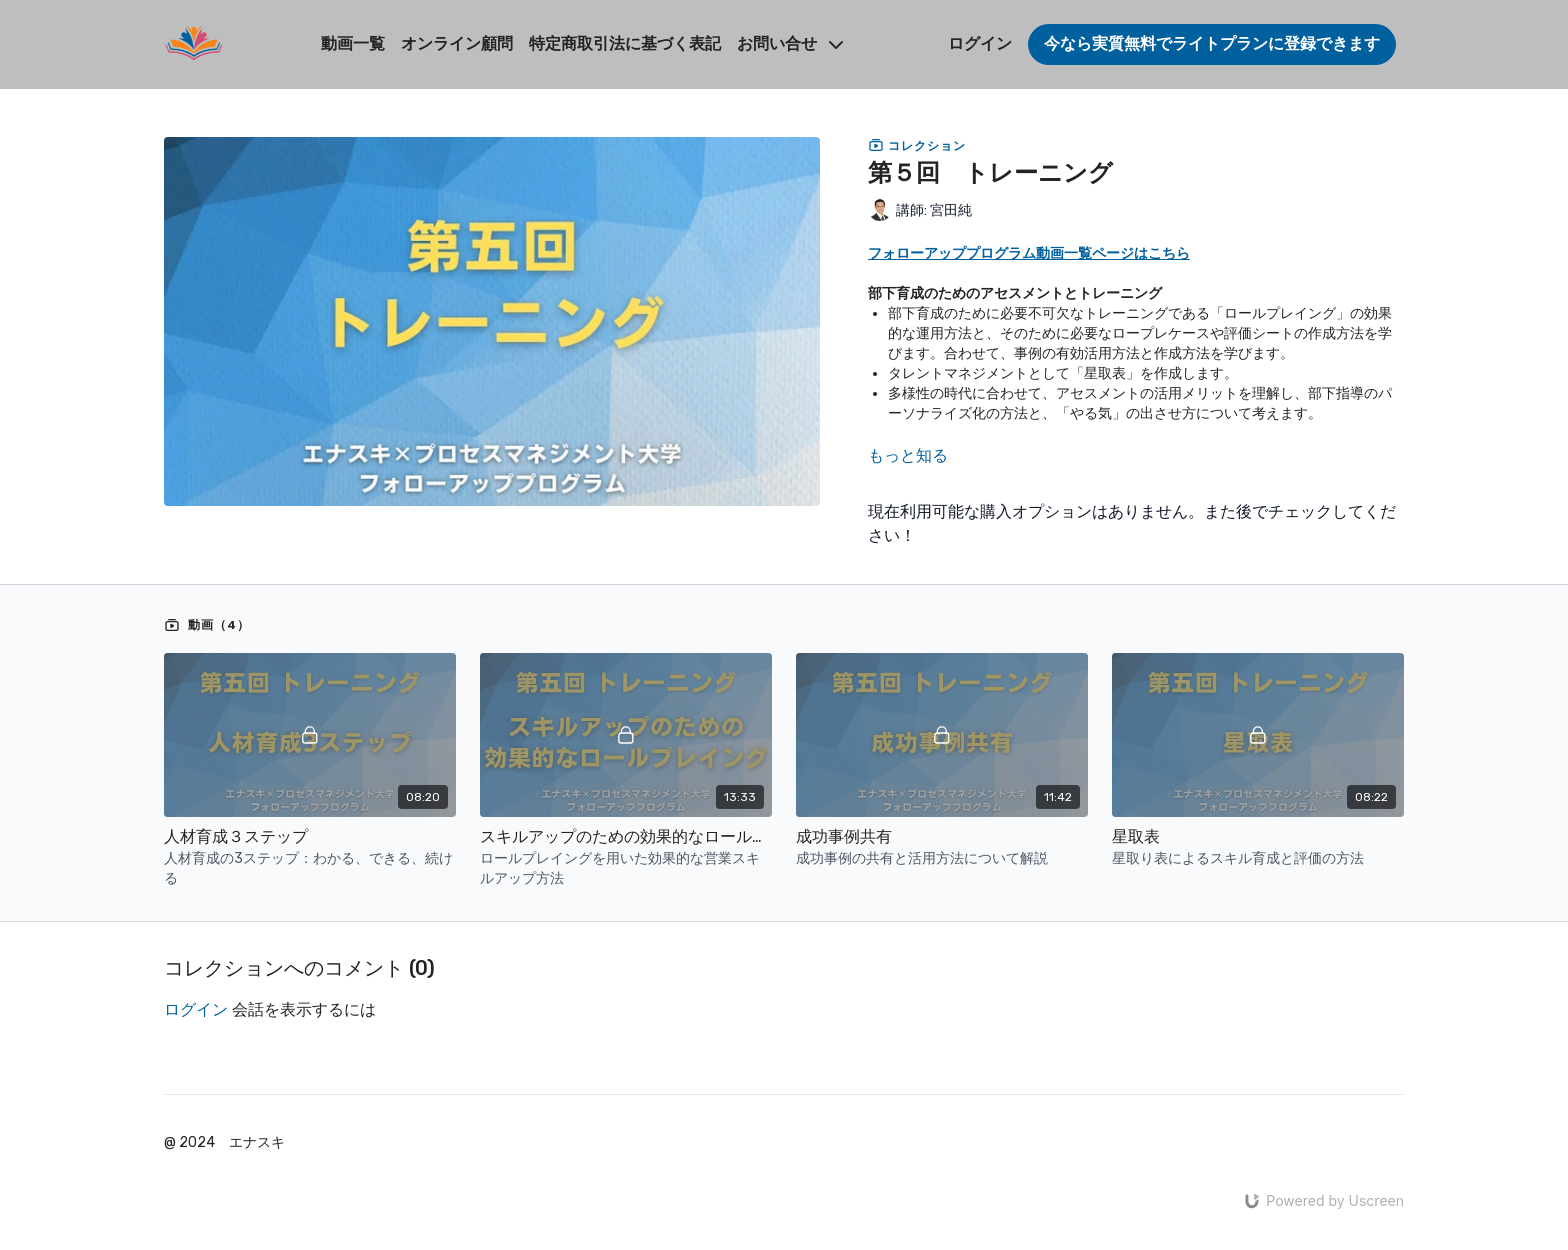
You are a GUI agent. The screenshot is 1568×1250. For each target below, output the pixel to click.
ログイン (980, 43)
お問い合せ (790, 43)
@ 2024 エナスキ (224, 1143)
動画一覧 (353, 43)
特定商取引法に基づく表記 (625, 43)
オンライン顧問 (457, 43)
